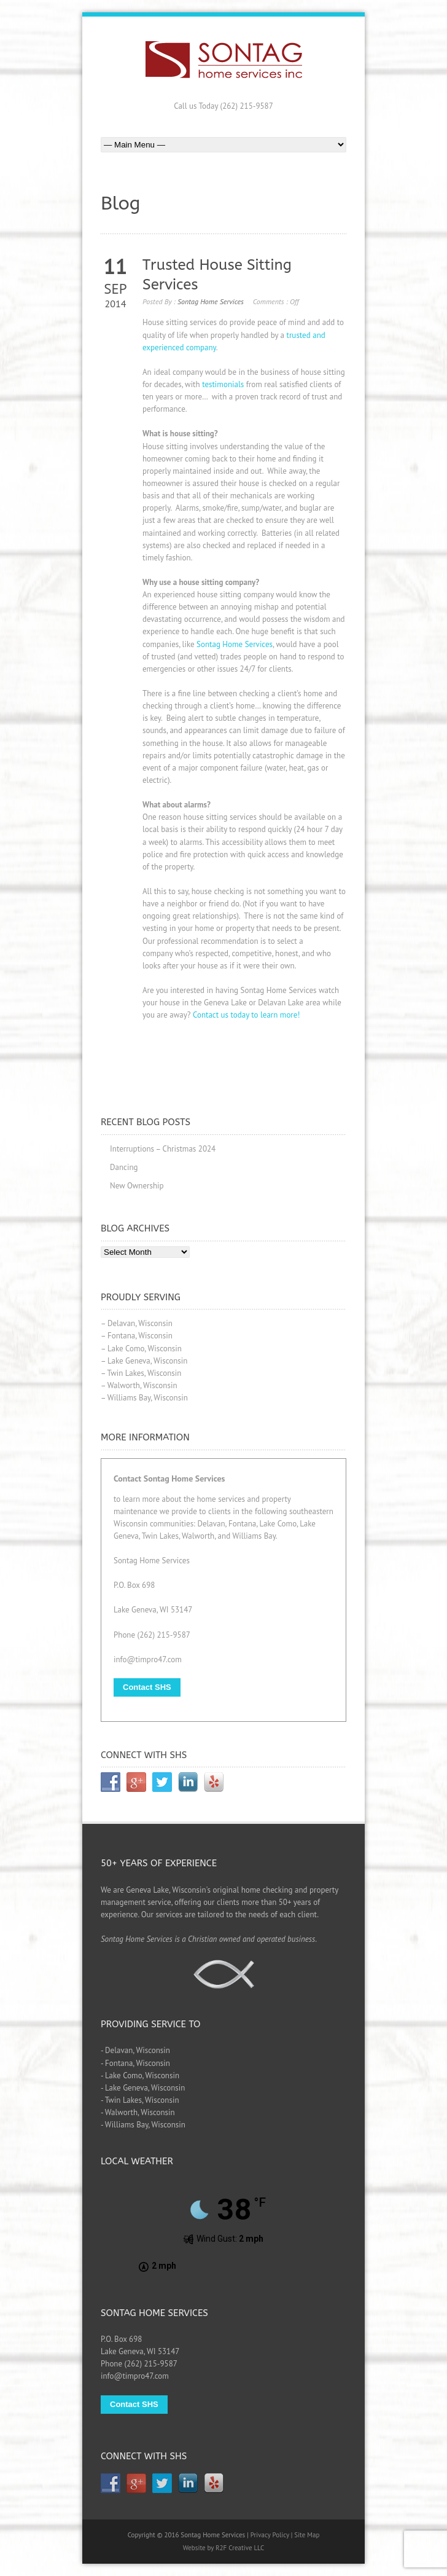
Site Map (306, 2535)
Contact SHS (147, 1687)
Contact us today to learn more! (246, 1015)
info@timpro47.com (148, 1659)
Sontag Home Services (210, 301)
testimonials (223, 384)
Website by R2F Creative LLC (224, 2547)
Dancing (124, 1167)
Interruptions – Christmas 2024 (163, 1149)
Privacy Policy (270, 2535)
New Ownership (137, 1185)
